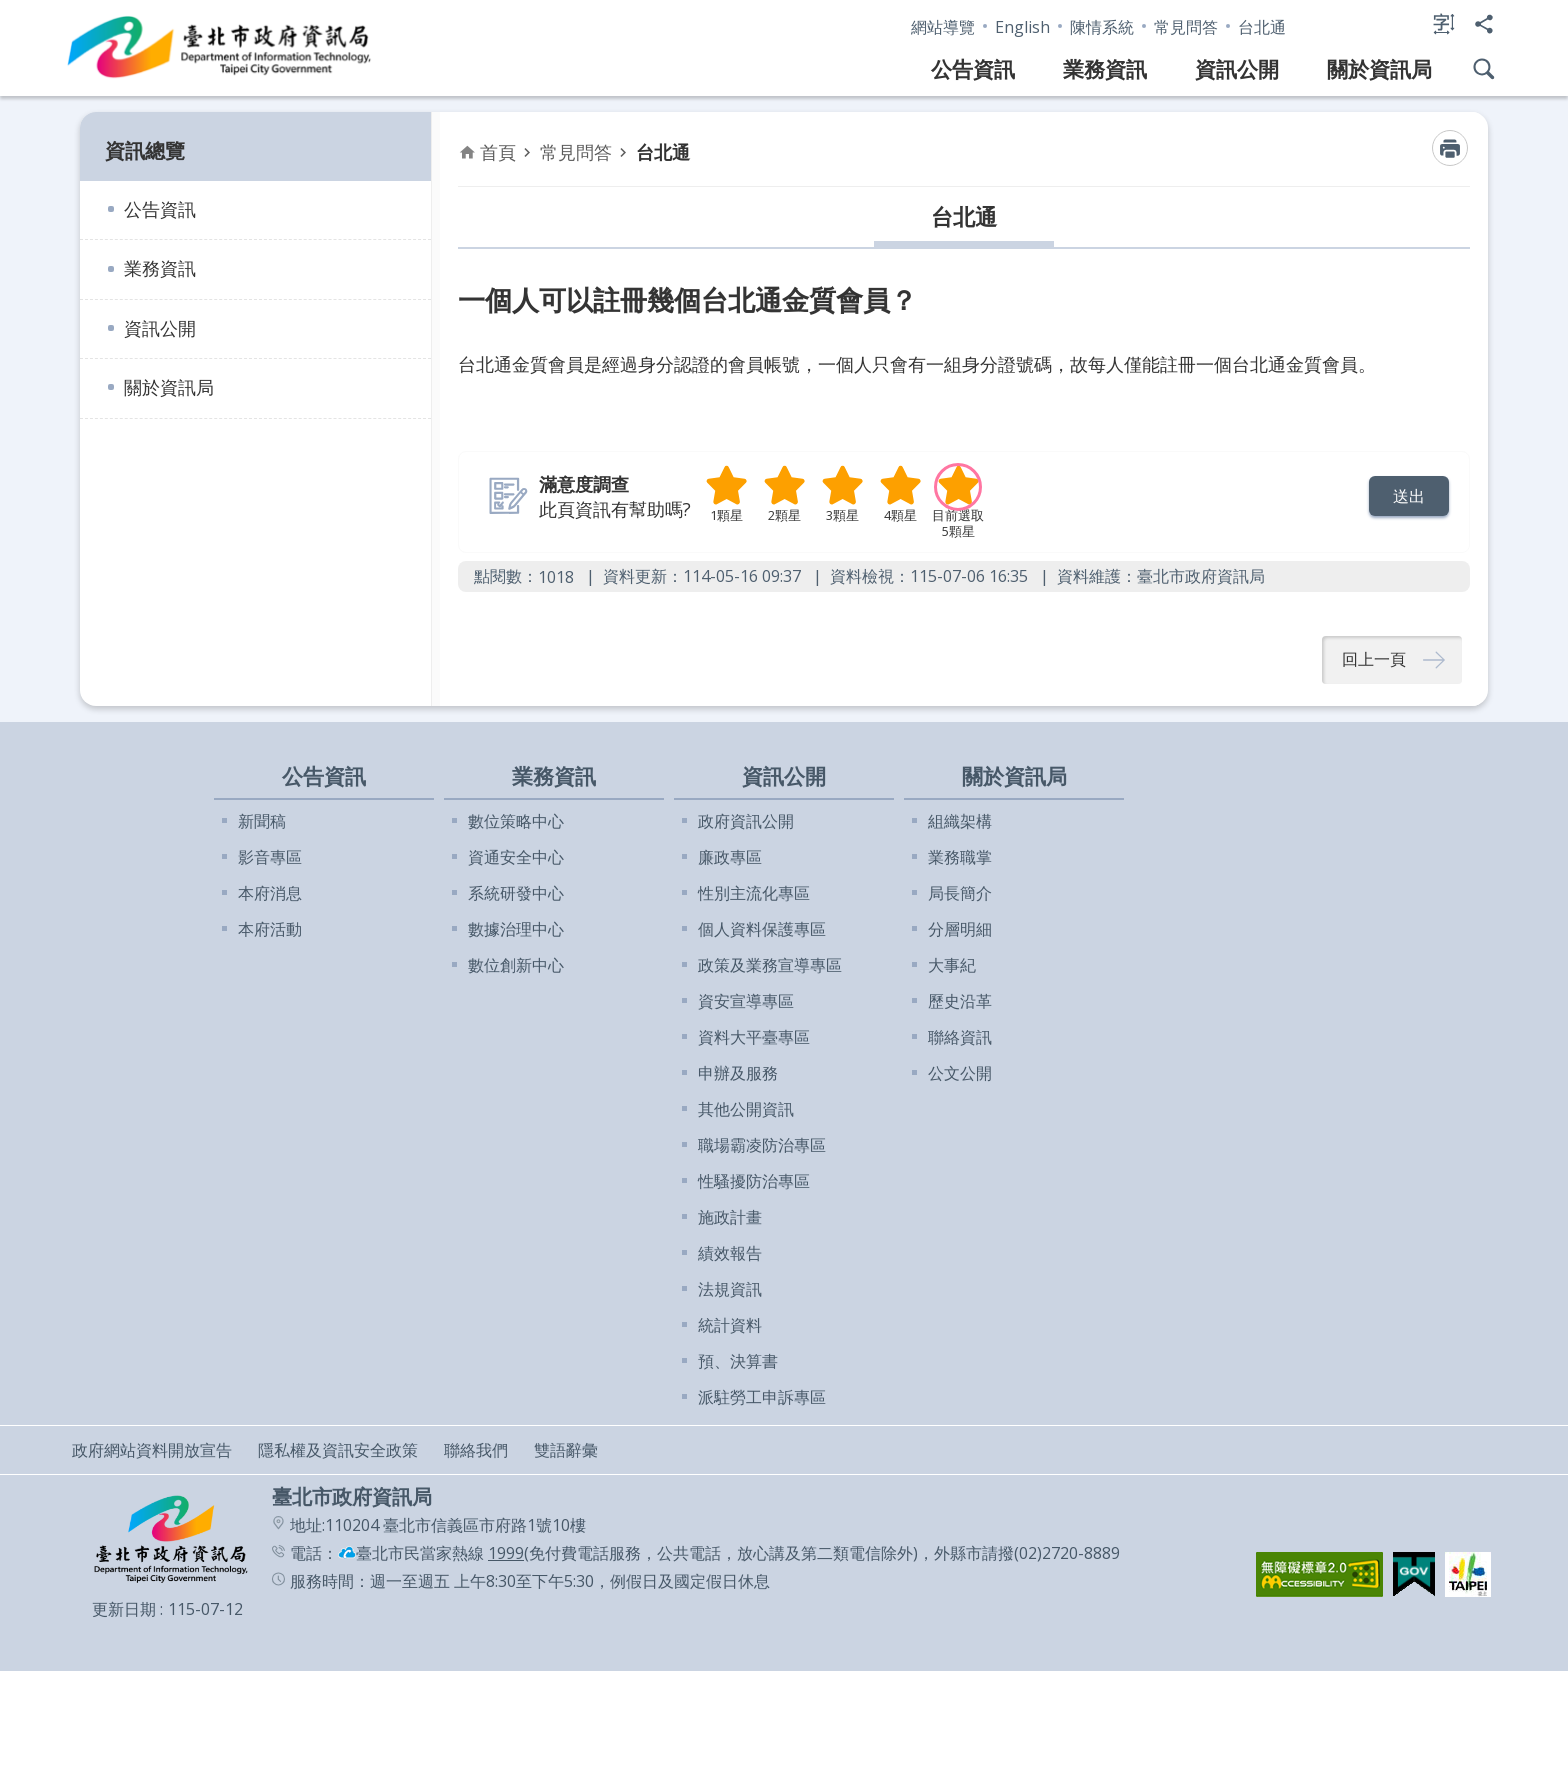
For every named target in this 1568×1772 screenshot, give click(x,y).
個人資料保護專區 (762, 930)
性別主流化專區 (754, 894)
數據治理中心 (516, 930)
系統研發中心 (516, 894)
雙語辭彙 (566, 1451)
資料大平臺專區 (754, 1038)
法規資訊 (730, 1290)
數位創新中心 (516, 966)
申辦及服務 (738, 1074)
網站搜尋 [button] (1484, 69)
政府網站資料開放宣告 (152, 1451)
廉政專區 (730, 858)
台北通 (1262, 27)
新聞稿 (262, 822)
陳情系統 (1102, 27)
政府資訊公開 (746, 822)
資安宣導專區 (746, 1002)
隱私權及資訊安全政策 (338, 1451)
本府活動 (270, 930)
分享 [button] (1484, 24)
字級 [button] (1444, 24)
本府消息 (270, 894)
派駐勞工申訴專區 (762, 1398)
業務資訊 (1105, 69)
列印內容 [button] (1450, 148)
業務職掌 (960, 858)
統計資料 (730, 1326)
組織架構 (960, 822)
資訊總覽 (145, 150)
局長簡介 (960, 894)
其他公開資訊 (746, 1110)
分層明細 (960, 930)
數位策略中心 (516, 822)
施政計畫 (730, 1218)
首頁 (498, 152)
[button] (1409, 496)
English (1022, 27)
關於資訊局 (1379, 69)
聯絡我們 (476, 1451)
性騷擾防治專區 (754, 1182)
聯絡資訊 (960, 1038)
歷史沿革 (960, 1002)
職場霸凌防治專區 (762, 1146)
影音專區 (270, 858)
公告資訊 (973, 69)
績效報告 (730, 1254)
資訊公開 (1237, 69)
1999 (506, 1554)
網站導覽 (943, 27)
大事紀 (952, 966)
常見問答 (1186, 27)
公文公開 (960, 1074)
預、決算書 (738, 1362)
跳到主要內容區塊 (10, 10)
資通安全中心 (516, 858)
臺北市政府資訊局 (220, 48)
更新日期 (124, 1610)
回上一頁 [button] (1374, 660)
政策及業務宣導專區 (770, 966)
